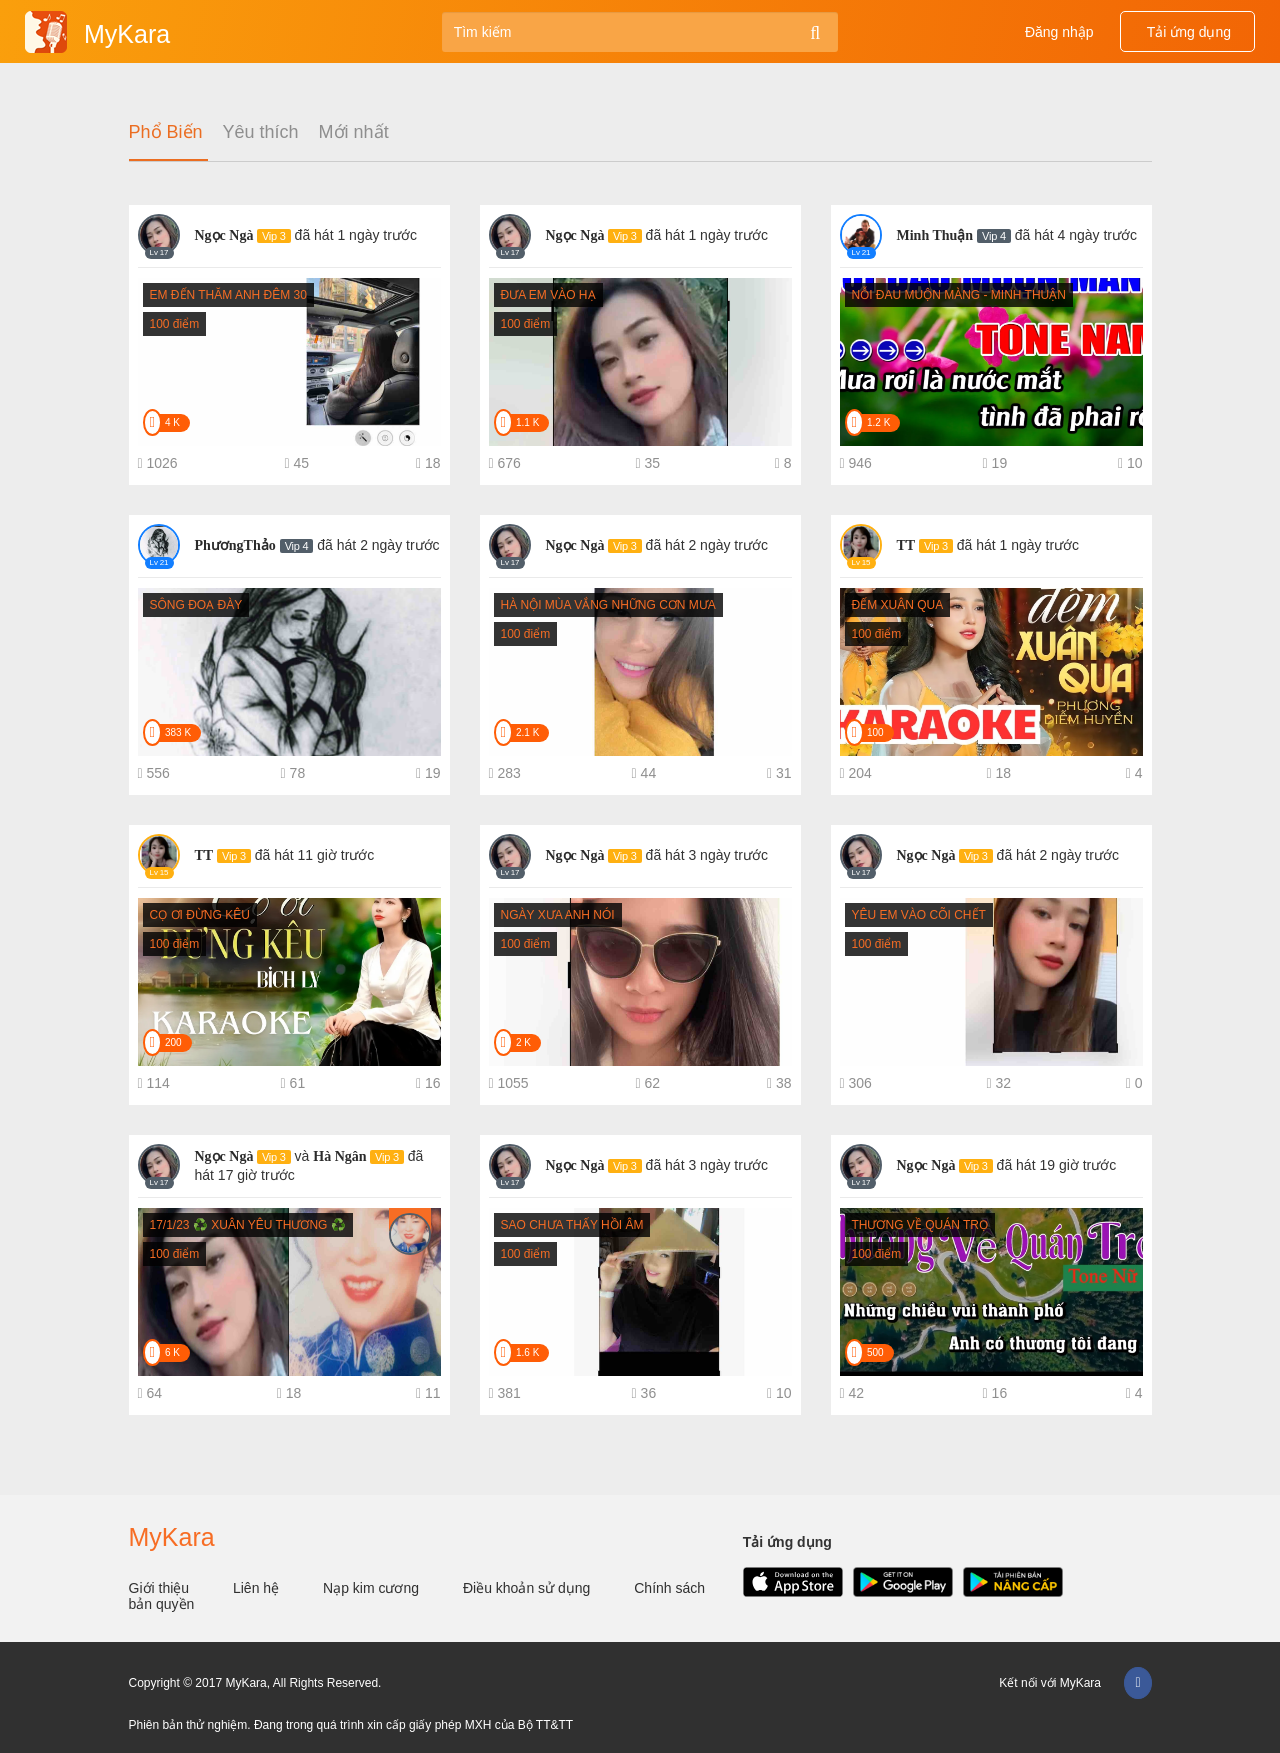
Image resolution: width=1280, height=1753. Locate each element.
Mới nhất (354, 132)
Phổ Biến (166, 132)
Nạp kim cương (373, 1588)
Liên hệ (258, 1588)
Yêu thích (261, 132)
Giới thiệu (161, 1588)
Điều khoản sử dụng (528, 1588)
